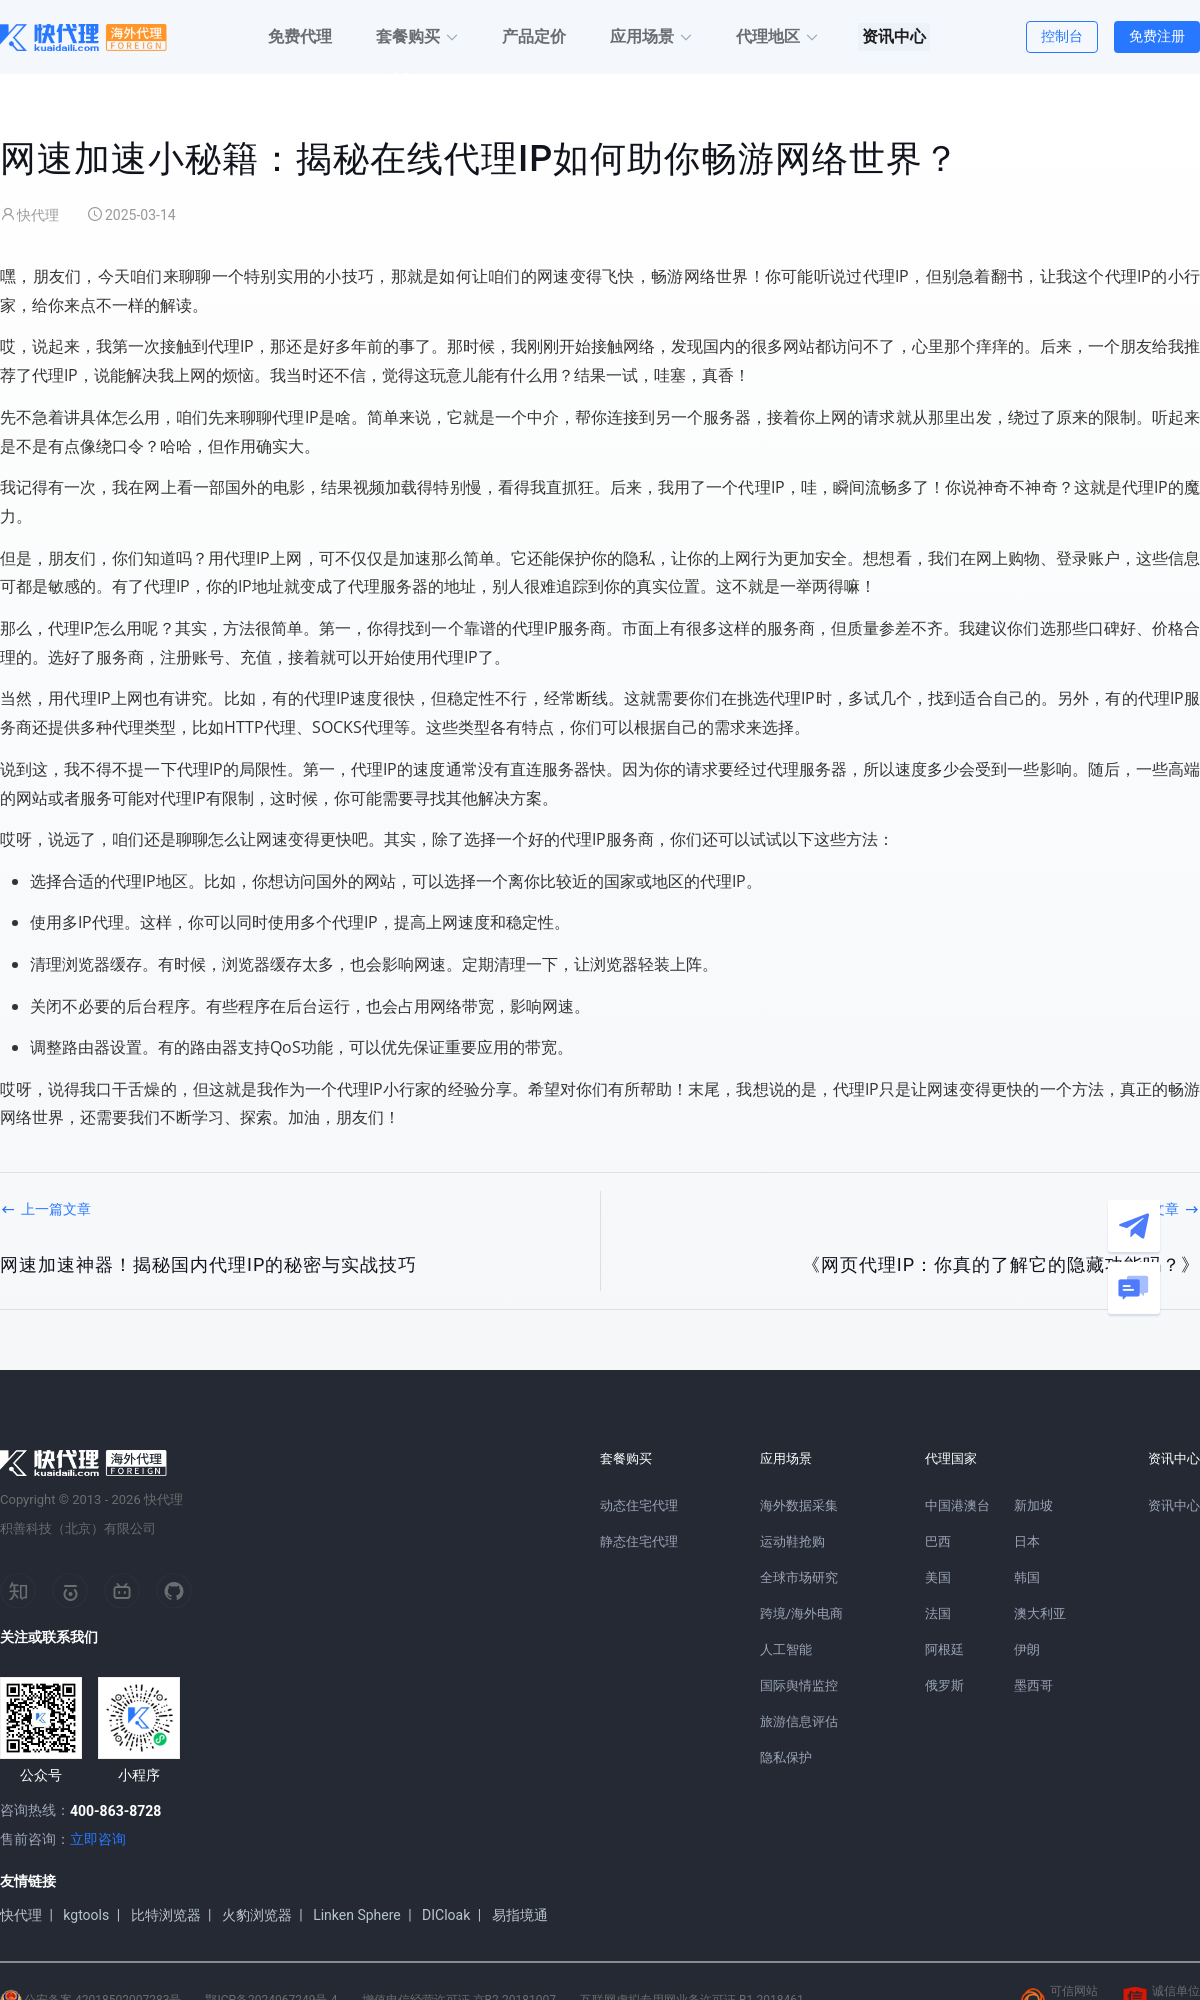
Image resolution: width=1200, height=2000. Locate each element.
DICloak (446, 1915)
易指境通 (520, 1915)
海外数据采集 (799, 1505)
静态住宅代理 (639, 1541)
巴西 (938, 1541)
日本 (1027, 1541)
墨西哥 (1033, 1685)
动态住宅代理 (639, 1505)
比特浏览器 (166, 1915)
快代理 (21, 1915)
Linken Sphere (357, 1915)
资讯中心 (1174, 1505)
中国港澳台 (957, 1505)
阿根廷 (944, 1649)
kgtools (86, 1915)
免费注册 (1157, 36)
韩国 (1027, 1577)
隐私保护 (786, 1757)
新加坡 (1033, 1505)
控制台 (1062, 36)
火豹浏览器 (257, 1915)
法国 (938, 1613)
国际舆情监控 (799, 1685)
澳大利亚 (1040, 1613)
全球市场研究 (799, 1577)
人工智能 (786, 1649)
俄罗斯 (944, 1685)
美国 (938, 1577)
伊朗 (1027, 1649)
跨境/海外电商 (801, 1613)
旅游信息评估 (799, 1721)
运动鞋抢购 (792, 1541)
